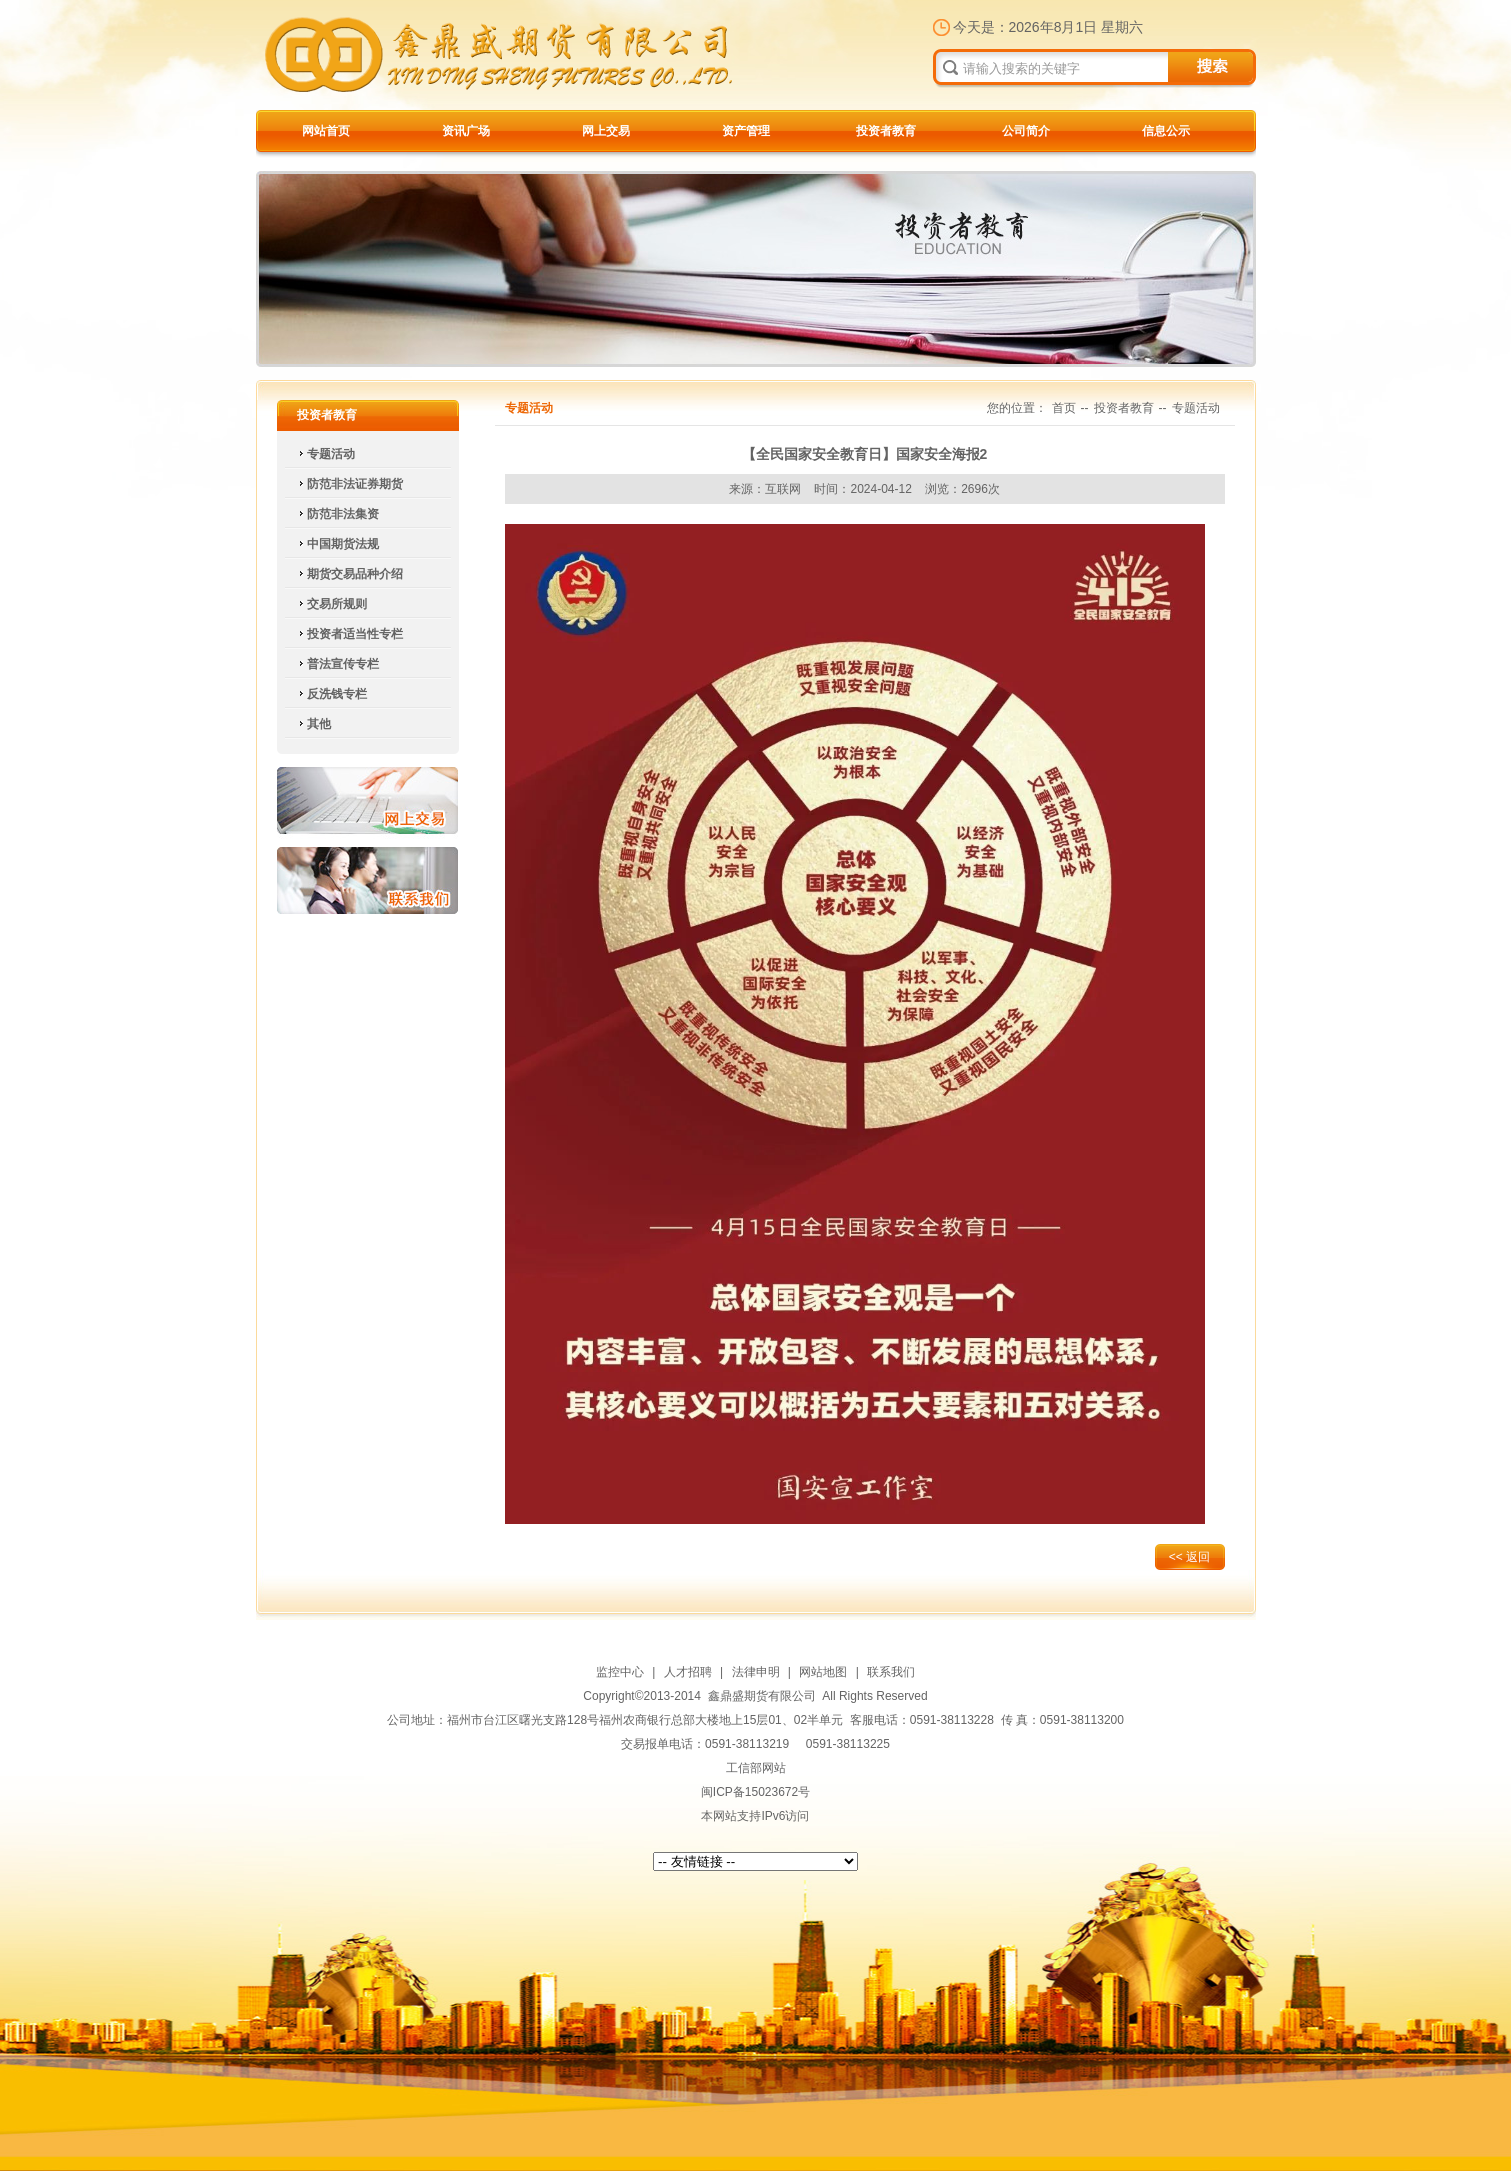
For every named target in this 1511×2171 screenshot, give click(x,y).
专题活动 (1196, 408)
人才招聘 (688, 1672)
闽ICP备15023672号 (755, 1792)
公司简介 (1026, 131)
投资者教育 (886, 131)
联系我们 (367, 880)
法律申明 (756, 1672)
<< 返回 (1189, 1557)
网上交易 (606, 131)
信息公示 (1166, 131)
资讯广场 (466, 131)
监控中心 (620, 1672)
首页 (1064, 408)
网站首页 (326, 131)
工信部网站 (756, 1768)
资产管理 (746, 131)
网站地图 (823, 1672)
